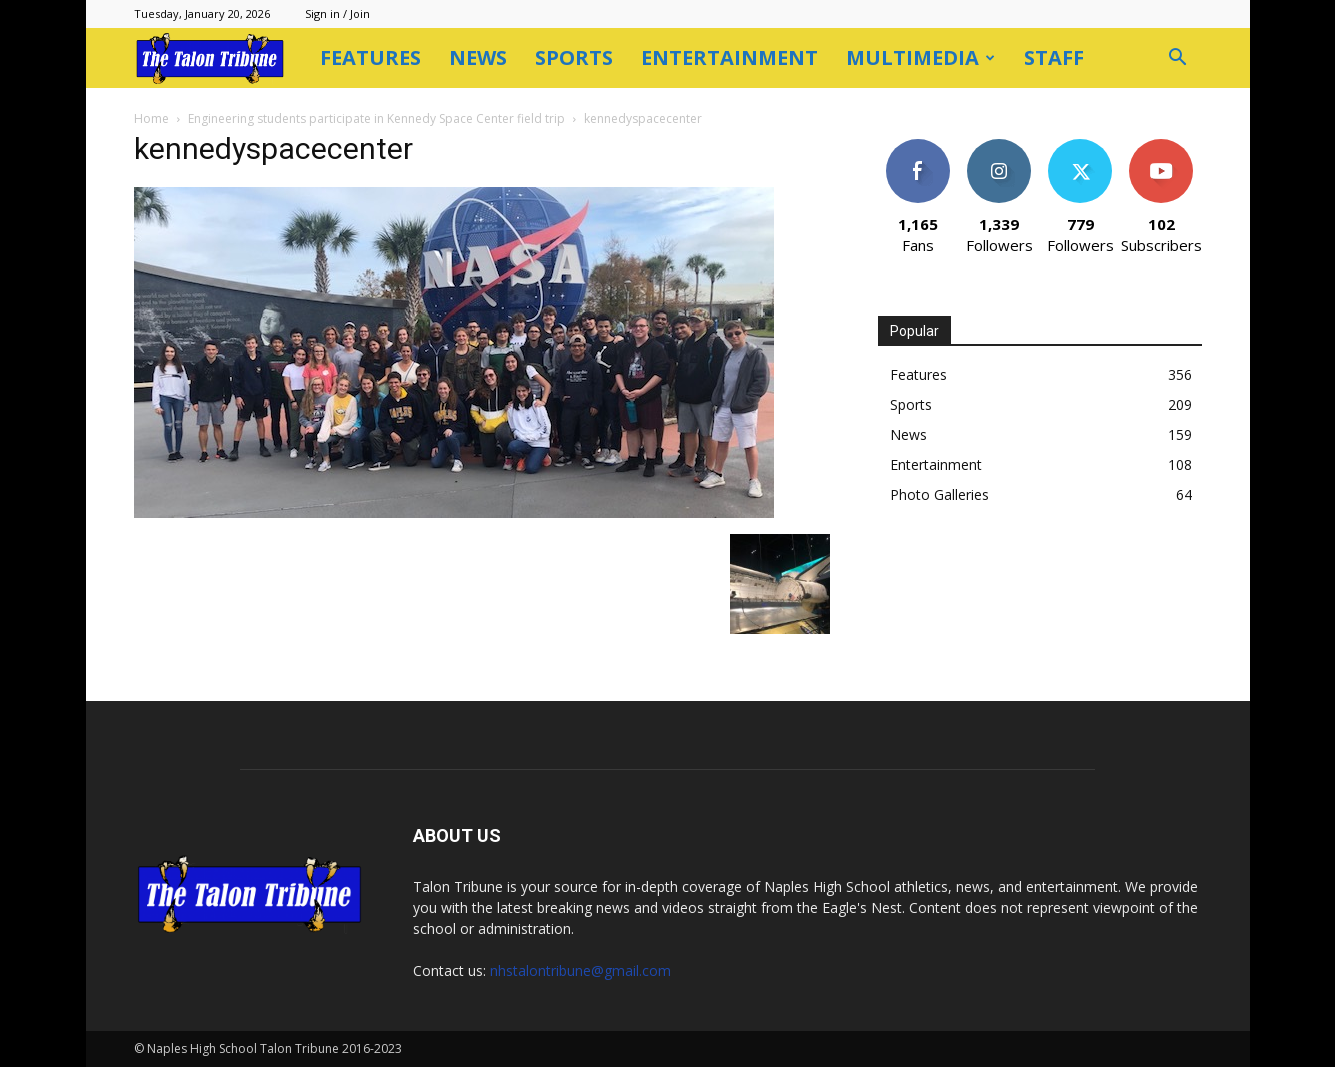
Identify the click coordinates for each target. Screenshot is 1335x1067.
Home (151, 118)
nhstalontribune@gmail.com (580, 970)
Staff (1054, 57)
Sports (574, 57)
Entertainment (729, 57)
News (478, 57)
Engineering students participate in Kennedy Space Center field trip (376, 118)
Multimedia (920, 57)
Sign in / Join (337, 13)
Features (370, 57)
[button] (1178, 59)
